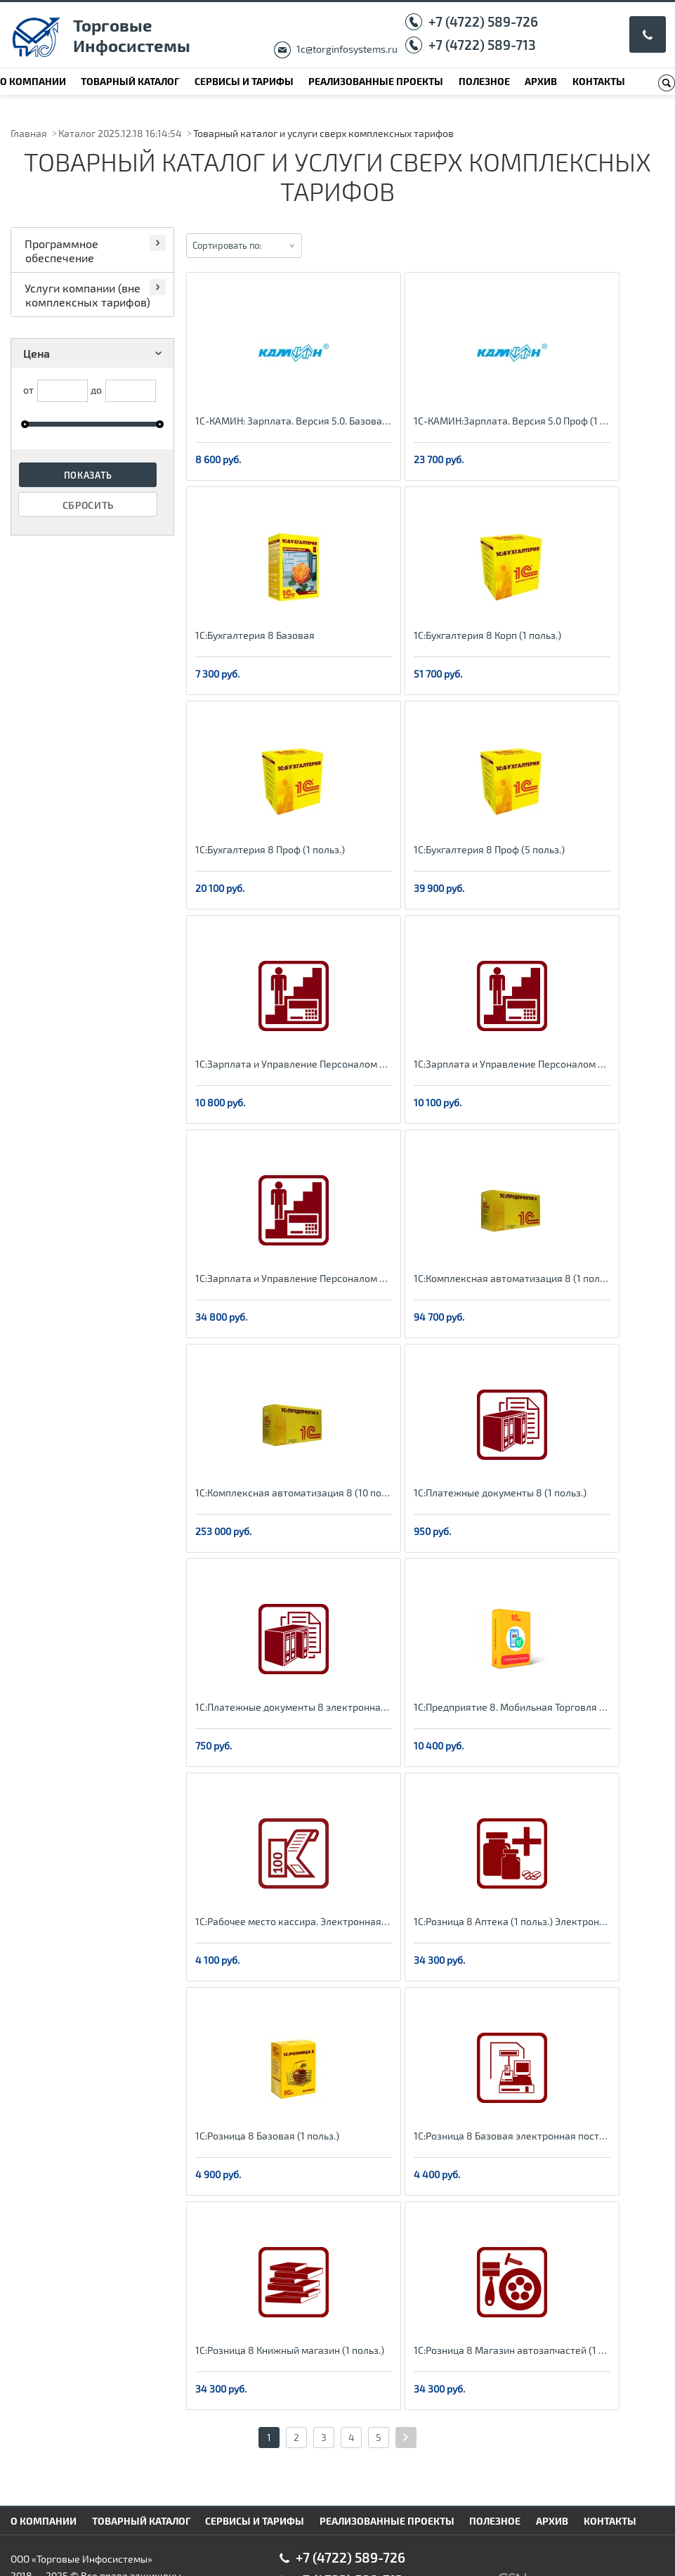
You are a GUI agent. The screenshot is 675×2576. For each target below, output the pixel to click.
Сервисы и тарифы (244, 81)
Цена (94, 353)
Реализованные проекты (375, 81)
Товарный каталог (130, 81)
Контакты (598, 81)
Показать (88, 475)
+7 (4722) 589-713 (482, 45)
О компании (33, 81)
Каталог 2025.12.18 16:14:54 (120, 133)
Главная (29, 133)
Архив (541, 81)
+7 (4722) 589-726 (483, 21)
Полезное (484, 81)
